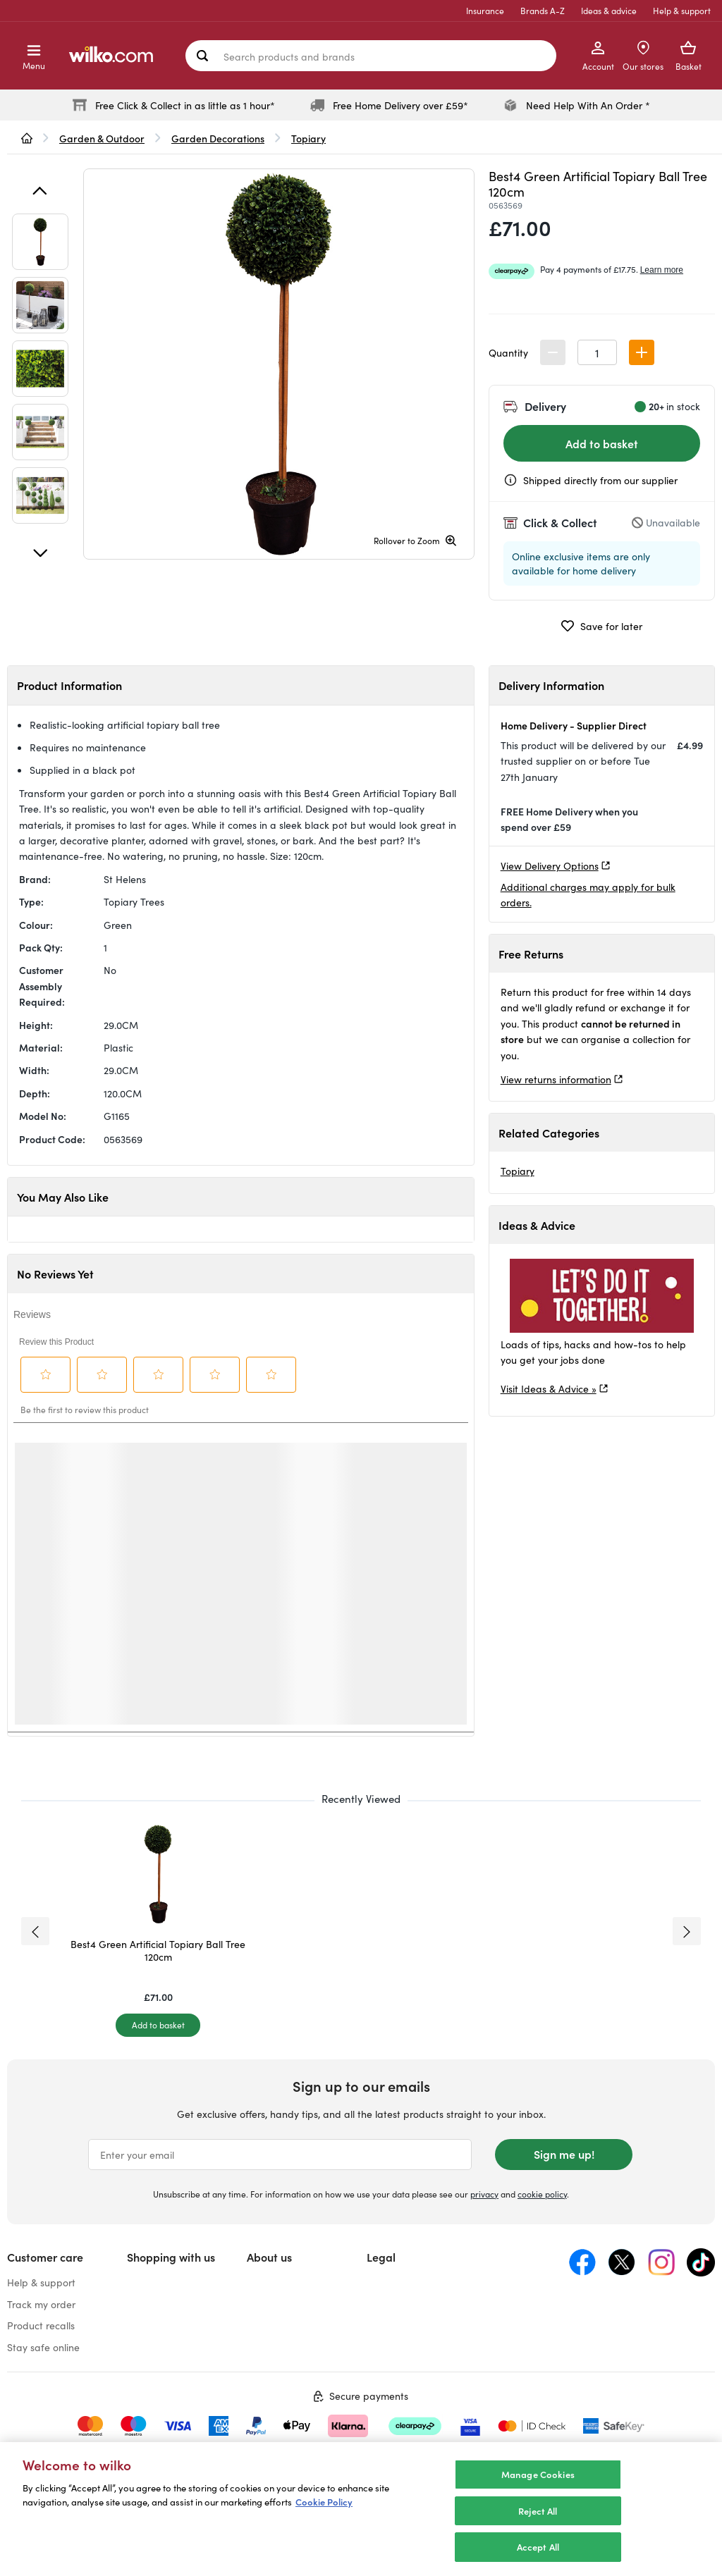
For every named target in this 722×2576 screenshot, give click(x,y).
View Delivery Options (550, 865)
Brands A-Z (542, 10)
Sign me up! (564, 2154)
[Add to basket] (158, 2025)
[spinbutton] (597, 352)
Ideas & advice (609, 10)
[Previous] (40, 191)
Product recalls (41, 2325)
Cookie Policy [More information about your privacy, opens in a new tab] (324, 2501)
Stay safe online (43, 2347)
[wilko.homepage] (26, 138)
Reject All (537, 2511)
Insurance (485, 10)
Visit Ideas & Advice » (548, 1388)
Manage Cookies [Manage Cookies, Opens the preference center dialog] (538, 2474)
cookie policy (542, 2194)
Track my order (41, 2304)
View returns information (556, 1079)
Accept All (538, 2546)
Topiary (517, 1171)
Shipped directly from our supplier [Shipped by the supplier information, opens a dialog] (600, 480)
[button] (641, 352)
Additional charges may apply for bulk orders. (588, 894)
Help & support (682, 10)
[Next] (40, 553)
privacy (484, 2194)
